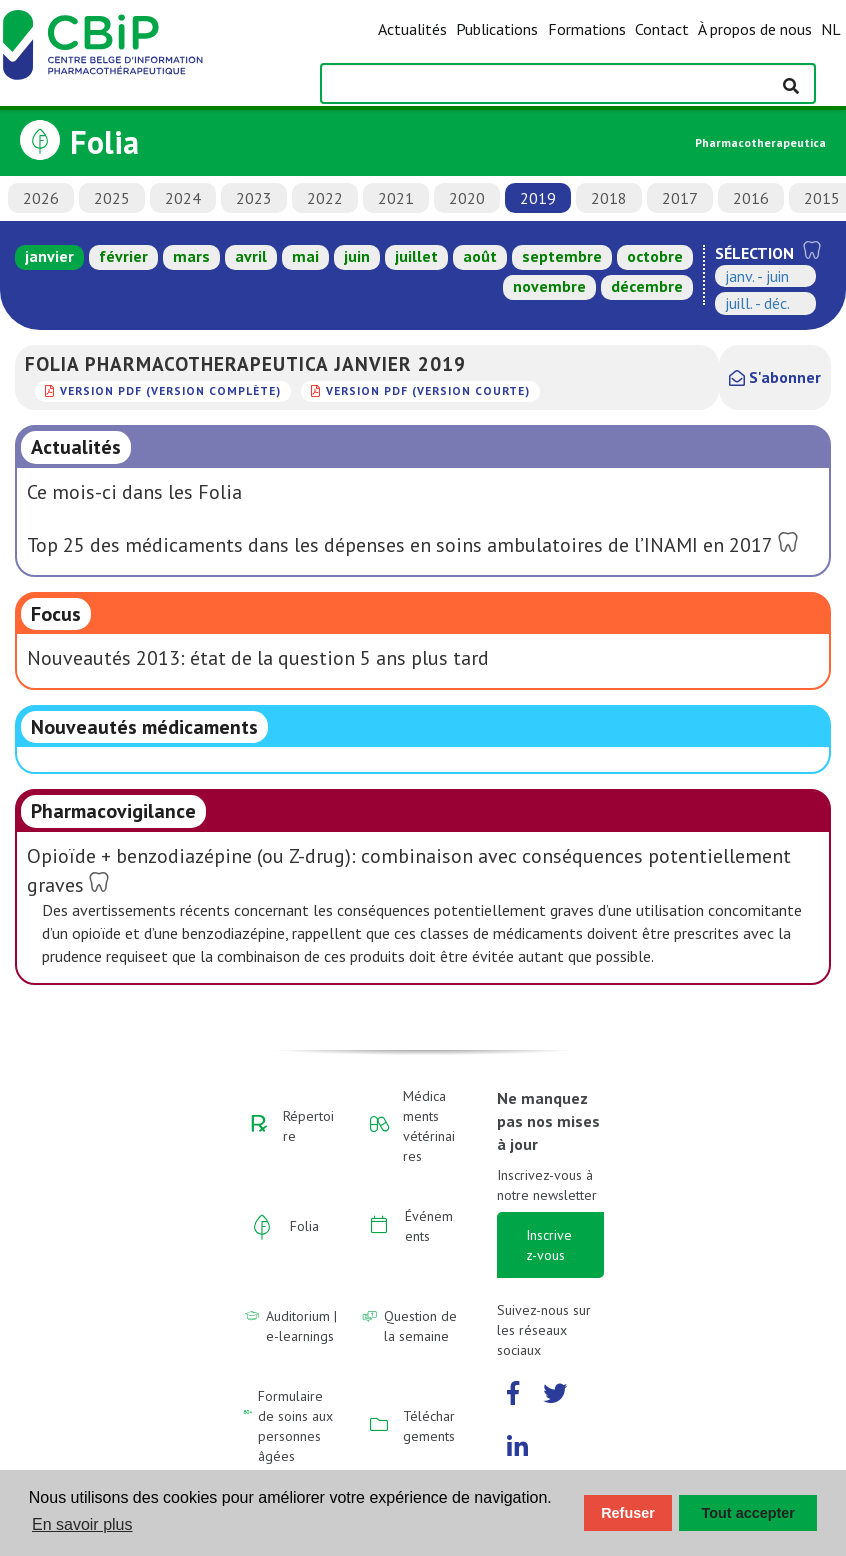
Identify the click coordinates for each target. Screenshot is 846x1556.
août (480, 256)
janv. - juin (757, 276)
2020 (467, 198)
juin (357, 256)
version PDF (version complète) (170, 390)
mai (305, 256)
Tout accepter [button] (748, 1513)
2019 (538, 198)
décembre (647, 286)
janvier (49, 256)
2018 (609, 198)
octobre (655, 256)
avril (251, 256)
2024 (183, 198)
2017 (680, 198)
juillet (416, 256)
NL (831, 29)
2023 (254, 198)
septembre (562, 256)
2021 (396, 198)
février (123, 256)
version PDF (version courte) (428, 390)
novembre (549, 286)
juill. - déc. (757, 303)
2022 (325, 198)
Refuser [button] (628, 1513)
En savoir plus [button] (82, 1524)
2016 (751, 198)
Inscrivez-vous (549, 1245)
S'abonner (775, 377)
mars (191, 256)
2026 (41, 198)
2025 (112, 198)
